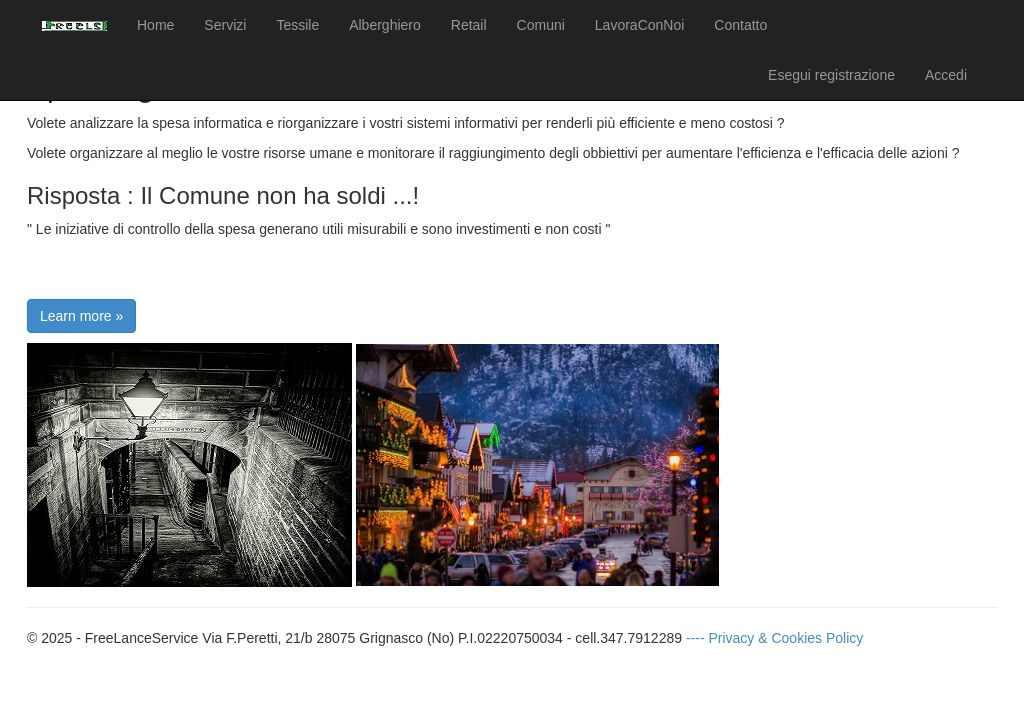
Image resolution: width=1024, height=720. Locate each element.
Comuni (541, 25)
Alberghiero (385, 25)
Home (155, 25)
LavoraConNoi (640, 25)
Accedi (946, 75)
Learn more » (81, 316)
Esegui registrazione (831, 75)
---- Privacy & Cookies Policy (774, 638)
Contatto (740, 25)
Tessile (297, 25)
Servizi (225, 25)
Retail (469, 25)
